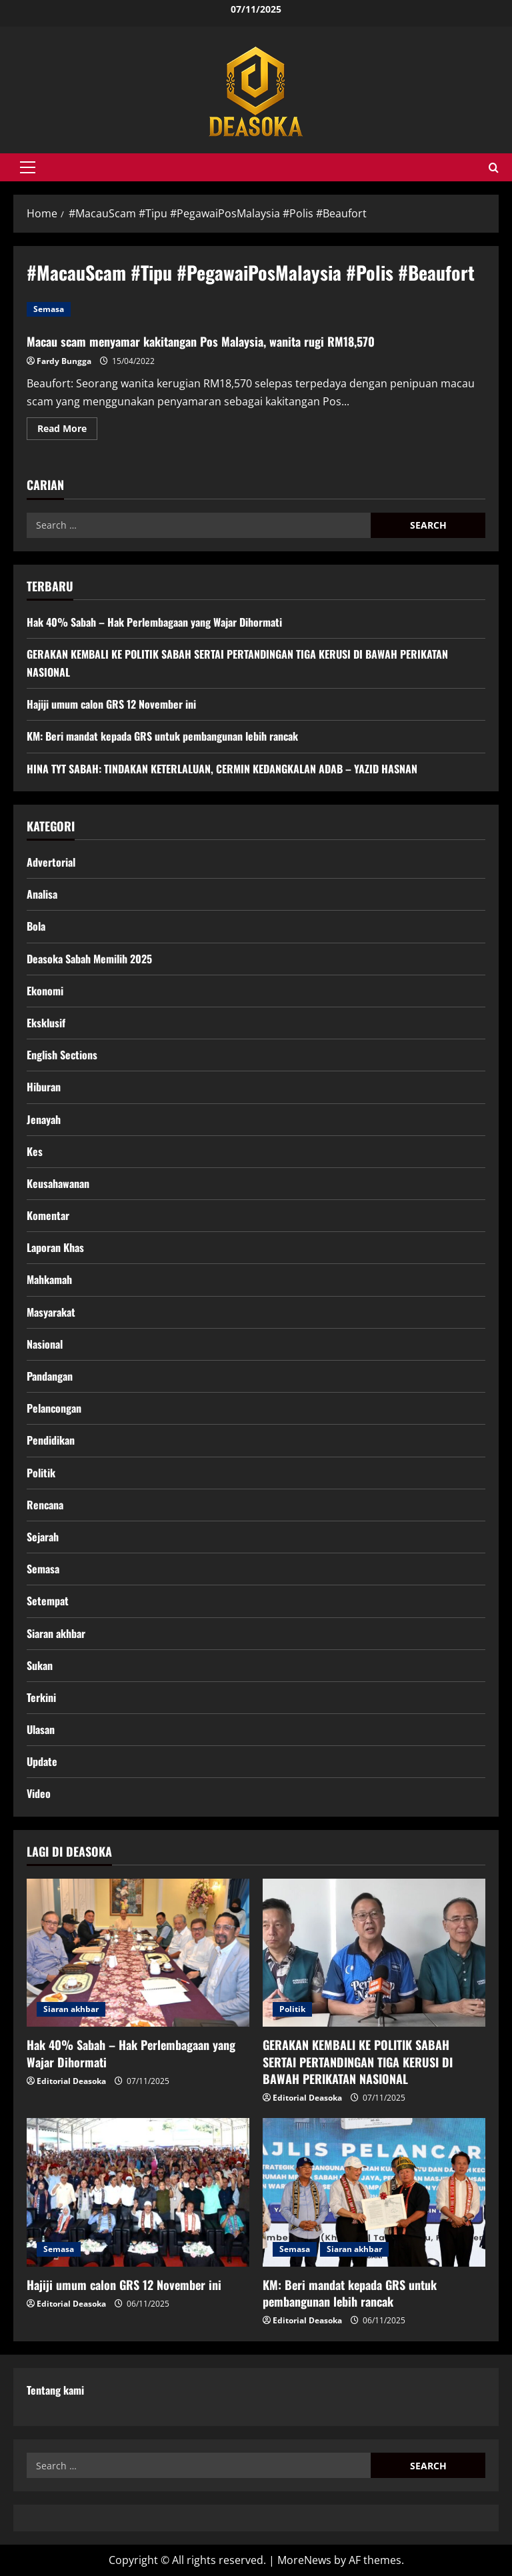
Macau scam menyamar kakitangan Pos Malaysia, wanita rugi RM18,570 (201, 341)
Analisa (42, 894)
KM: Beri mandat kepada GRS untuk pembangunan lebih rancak (162, 736)
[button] (27, 167)
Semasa (48, 309)
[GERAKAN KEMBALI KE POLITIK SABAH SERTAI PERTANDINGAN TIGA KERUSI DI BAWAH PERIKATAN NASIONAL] (374, 1953)
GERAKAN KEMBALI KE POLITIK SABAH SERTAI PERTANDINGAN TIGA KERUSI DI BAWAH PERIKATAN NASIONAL (358, 2061)
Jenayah (44, 1119)
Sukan (40, 1665)
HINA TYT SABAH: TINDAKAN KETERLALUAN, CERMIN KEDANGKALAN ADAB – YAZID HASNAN (222, 769)
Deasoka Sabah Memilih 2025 (89, 959)
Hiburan (44, 1087)
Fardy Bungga (64, 361)
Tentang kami (55, 2390)
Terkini (41, 1697)
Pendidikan (51, 1440)
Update (42, 1761)
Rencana (45, 1505)
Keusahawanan (58, 1183)
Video (39, 1793)
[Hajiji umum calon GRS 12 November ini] (138, 2192)
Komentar (48, 1215)
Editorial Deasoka (71, 2081)
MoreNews (304, 2560)
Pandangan (50, 1376)
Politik (41, 1473)
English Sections (62, 1055)
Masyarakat (51, 1312)
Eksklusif (46, 1023)
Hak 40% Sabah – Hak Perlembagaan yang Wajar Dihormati (154, 622)
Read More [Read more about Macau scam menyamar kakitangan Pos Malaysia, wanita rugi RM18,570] (67, 430)
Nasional (45, 1344)
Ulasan (41, 1729)
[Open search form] (494, 168)
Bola (36, 926)
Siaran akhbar (56, 1633)
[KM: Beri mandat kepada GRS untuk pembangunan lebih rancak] (374, 2192)
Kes (35, 1151)
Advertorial (51, 862)
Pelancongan (54, 1408)
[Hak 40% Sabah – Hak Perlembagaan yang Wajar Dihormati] (138, 1953)
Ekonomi (45, 991)
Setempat (48, 1601)
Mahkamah (49, 1279)
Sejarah (43, 1537)
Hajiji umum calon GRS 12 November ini (111, 704)
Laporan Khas (55, 1247)
